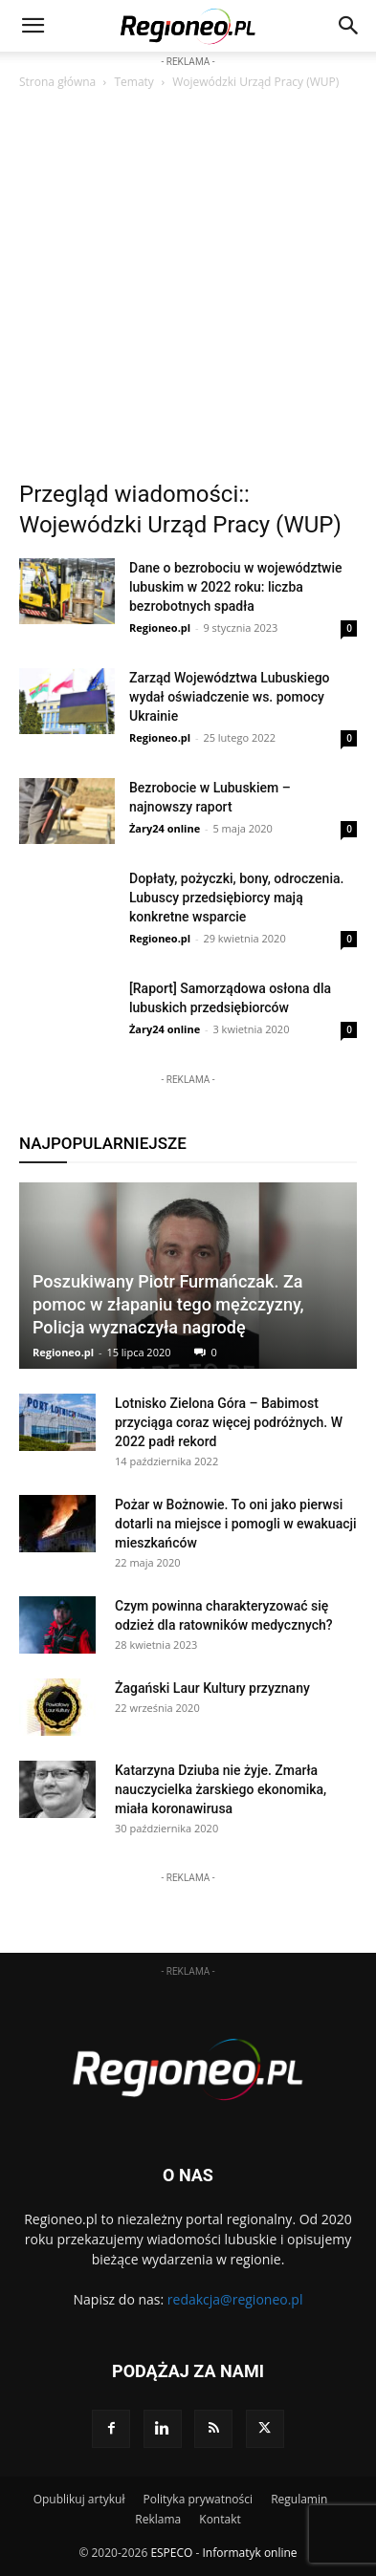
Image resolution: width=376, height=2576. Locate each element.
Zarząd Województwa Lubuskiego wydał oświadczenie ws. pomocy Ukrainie (229, 697)
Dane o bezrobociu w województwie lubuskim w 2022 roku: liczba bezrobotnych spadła (236, 587)
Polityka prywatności (198, 2499)
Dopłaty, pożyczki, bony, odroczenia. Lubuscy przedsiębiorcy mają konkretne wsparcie (236, 897)
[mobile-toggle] (32, 26)
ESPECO (171, 2552)
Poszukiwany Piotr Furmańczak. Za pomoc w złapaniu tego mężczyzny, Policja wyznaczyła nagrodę (168, 1304)
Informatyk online (250, 2552)
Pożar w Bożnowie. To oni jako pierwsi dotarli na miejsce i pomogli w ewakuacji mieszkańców (236, 1523)
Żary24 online (164, 828)
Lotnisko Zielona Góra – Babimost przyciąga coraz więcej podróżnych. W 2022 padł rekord (229, 1422)
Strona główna (57, 82)
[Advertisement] (188, 290)
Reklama (158, 2519)
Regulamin (299, 2499)
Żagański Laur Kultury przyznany (212, 1688)
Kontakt (219, 2519)
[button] (349, 26)
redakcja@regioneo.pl (235, 2299)
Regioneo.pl (159, 627)
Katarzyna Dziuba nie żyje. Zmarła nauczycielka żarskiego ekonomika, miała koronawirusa (220, 1789)
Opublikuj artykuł (79, 2499)
